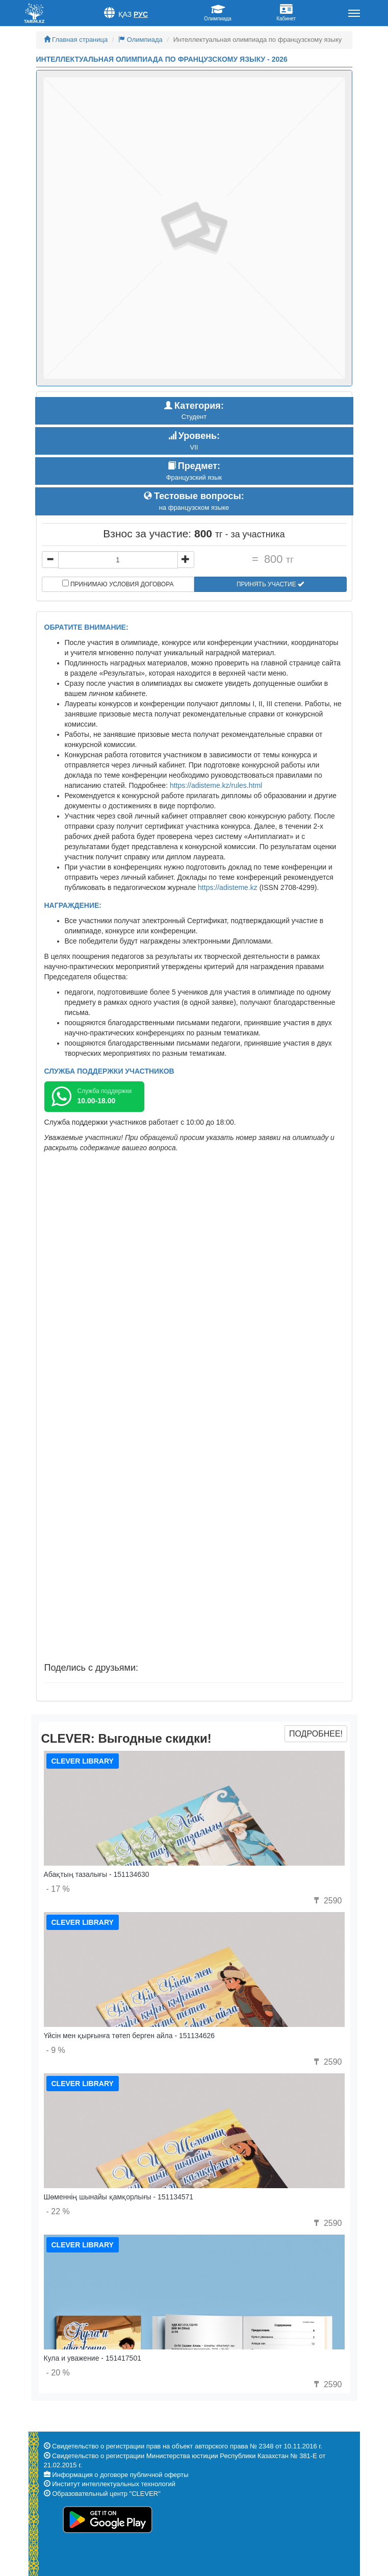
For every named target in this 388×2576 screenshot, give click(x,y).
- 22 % (58, 2211)
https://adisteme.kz (227, 887)
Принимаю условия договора (118, 584)
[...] (118, 559)
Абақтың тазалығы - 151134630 (96, 1874)
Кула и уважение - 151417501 (92, 2358)
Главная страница (76, 39)
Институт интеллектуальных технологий (113, 2484)
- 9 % (55, 2050)
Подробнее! (316, 1733)
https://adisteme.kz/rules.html (216, 785)
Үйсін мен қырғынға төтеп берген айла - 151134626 (129, 2036)
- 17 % (58, 1889)
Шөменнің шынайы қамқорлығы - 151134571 (119, 2197)
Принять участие (270, 584)
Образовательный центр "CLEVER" (106, 2493)
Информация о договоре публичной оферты (120, 2475)
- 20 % (58, 2372)
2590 (326, 1900)
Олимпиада (140, 39)
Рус (141, 14)
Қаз (125, 14)
